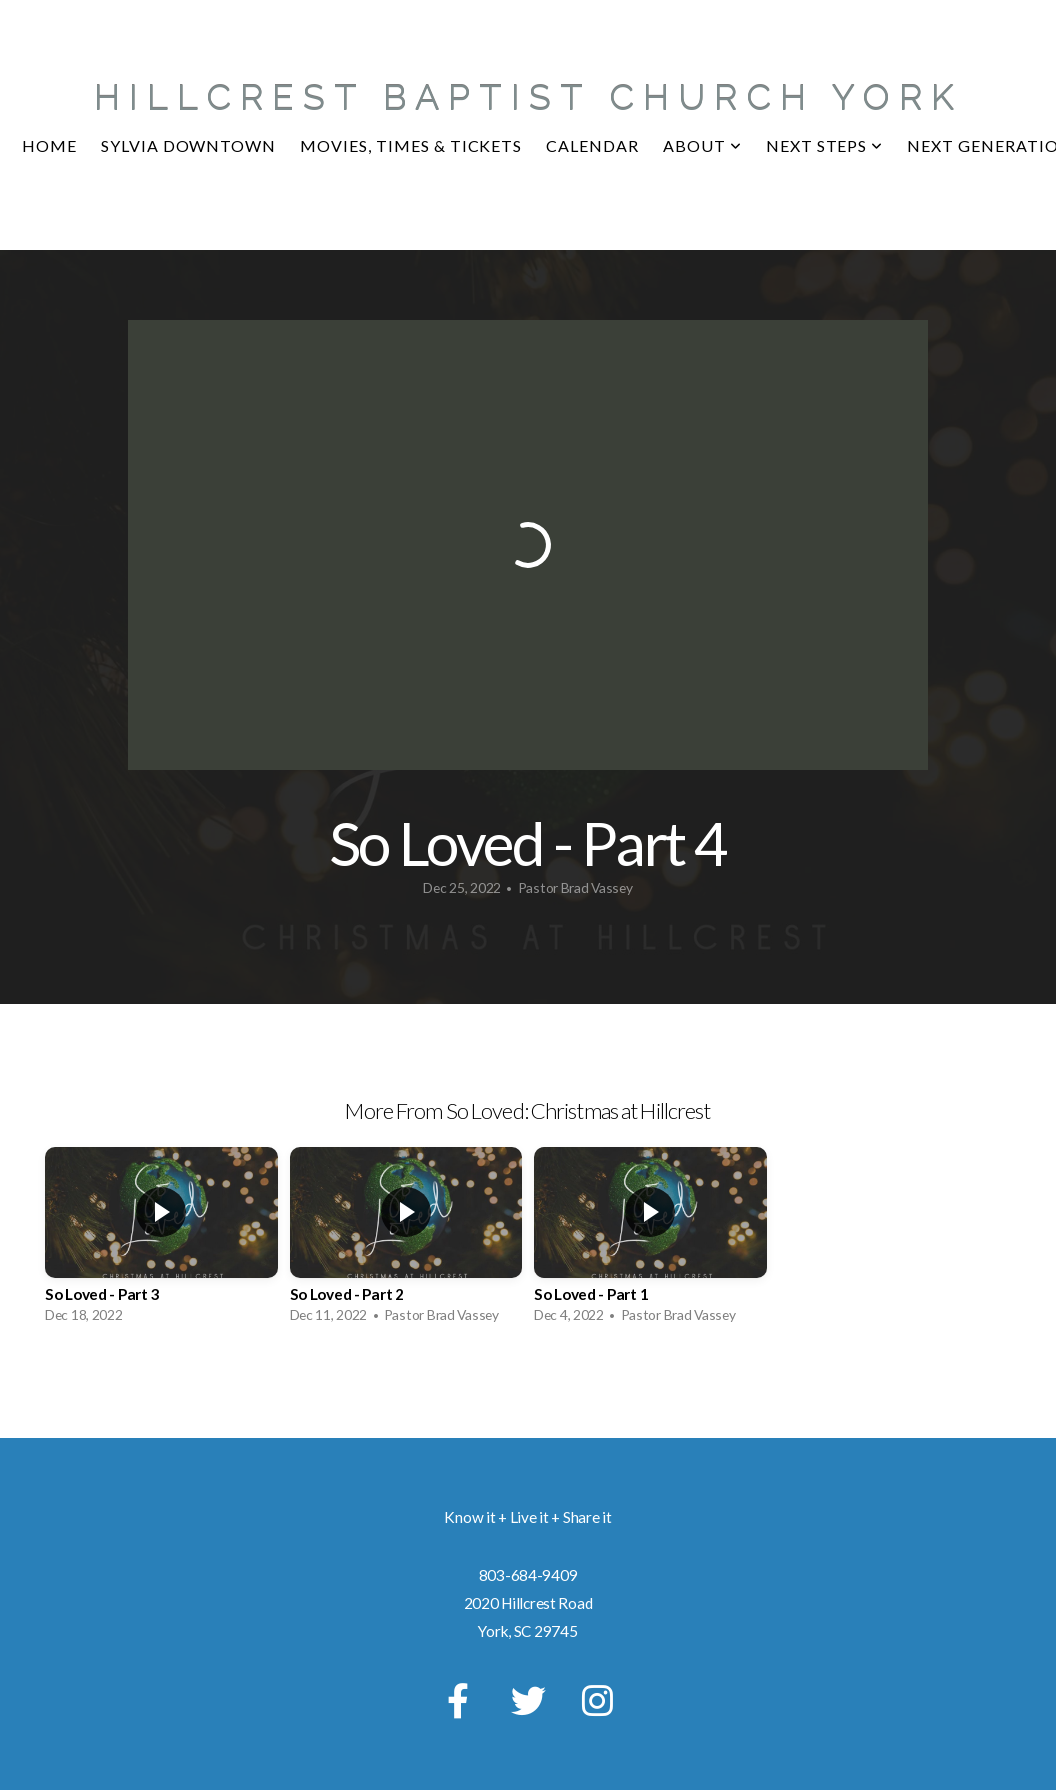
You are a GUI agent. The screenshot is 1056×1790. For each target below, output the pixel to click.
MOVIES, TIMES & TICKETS (411, 145)
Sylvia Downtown (188, 145)
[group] (161, 1240)
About (702, 145)
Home (49, 145)
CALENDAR (592, 145)
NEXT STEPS (825, 145)
